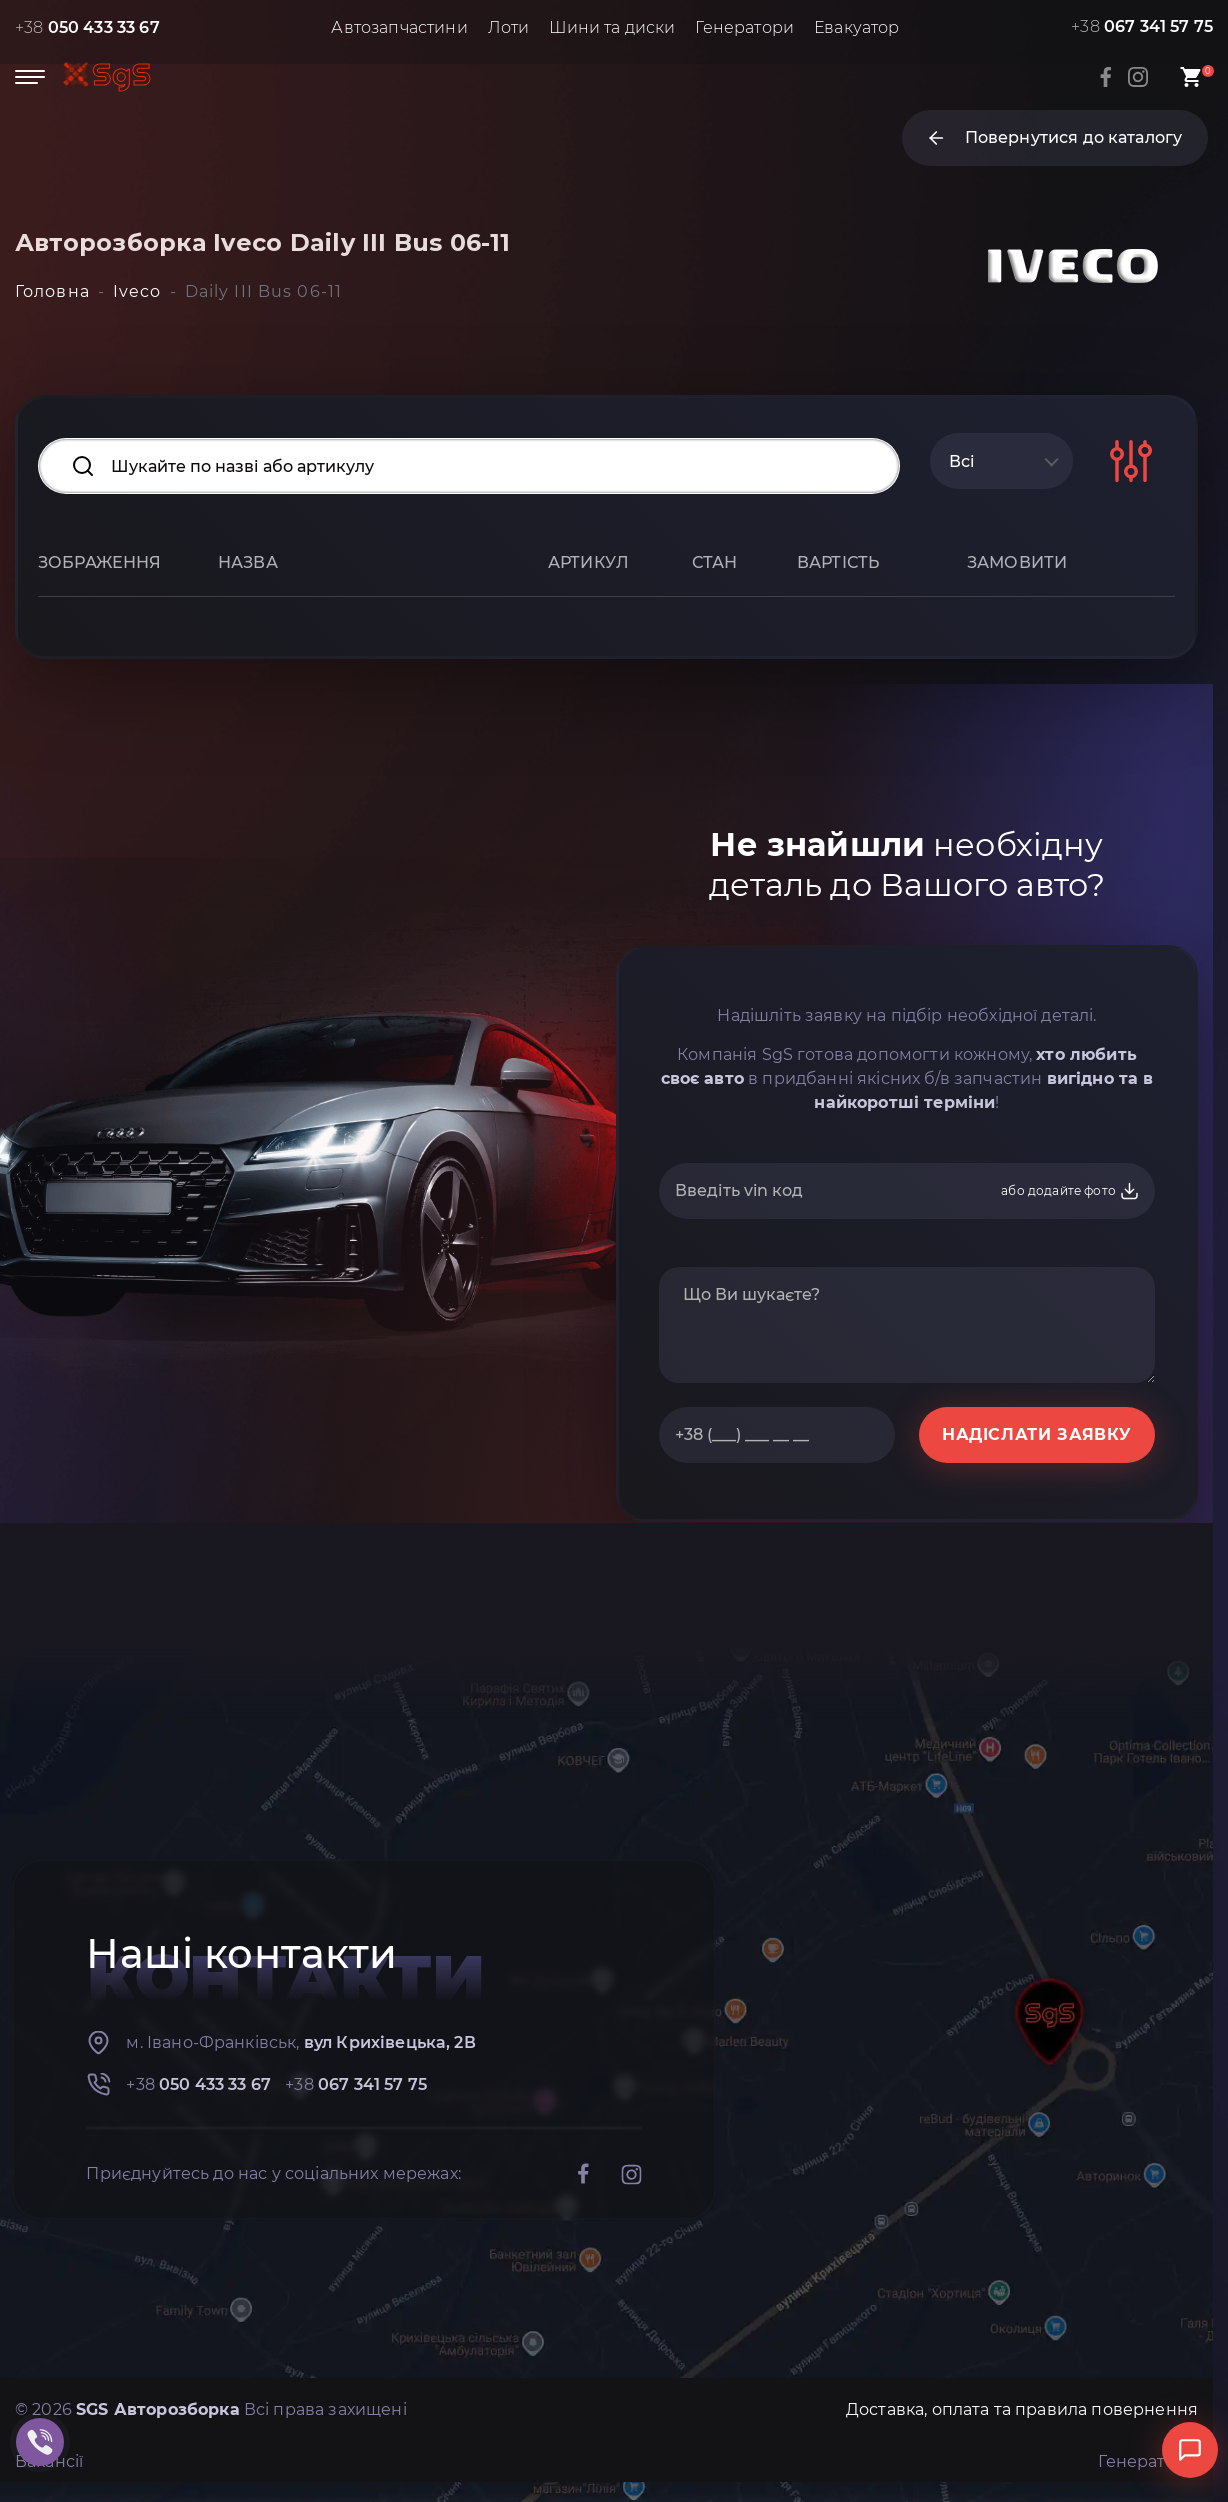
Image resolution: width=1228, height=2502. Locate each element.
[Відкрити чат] (1190, 2450)
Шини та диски (612, 27)
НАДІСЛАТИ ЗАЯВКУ (1037, 1434)
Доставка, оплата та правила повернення (1022, 2409)
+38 (87, 27)
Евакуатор (856, 27)
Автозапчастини (399, 27)
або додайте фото (1070, 1191)
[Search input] (469, 466)
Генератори (744, 27)
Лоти (509, 27)
